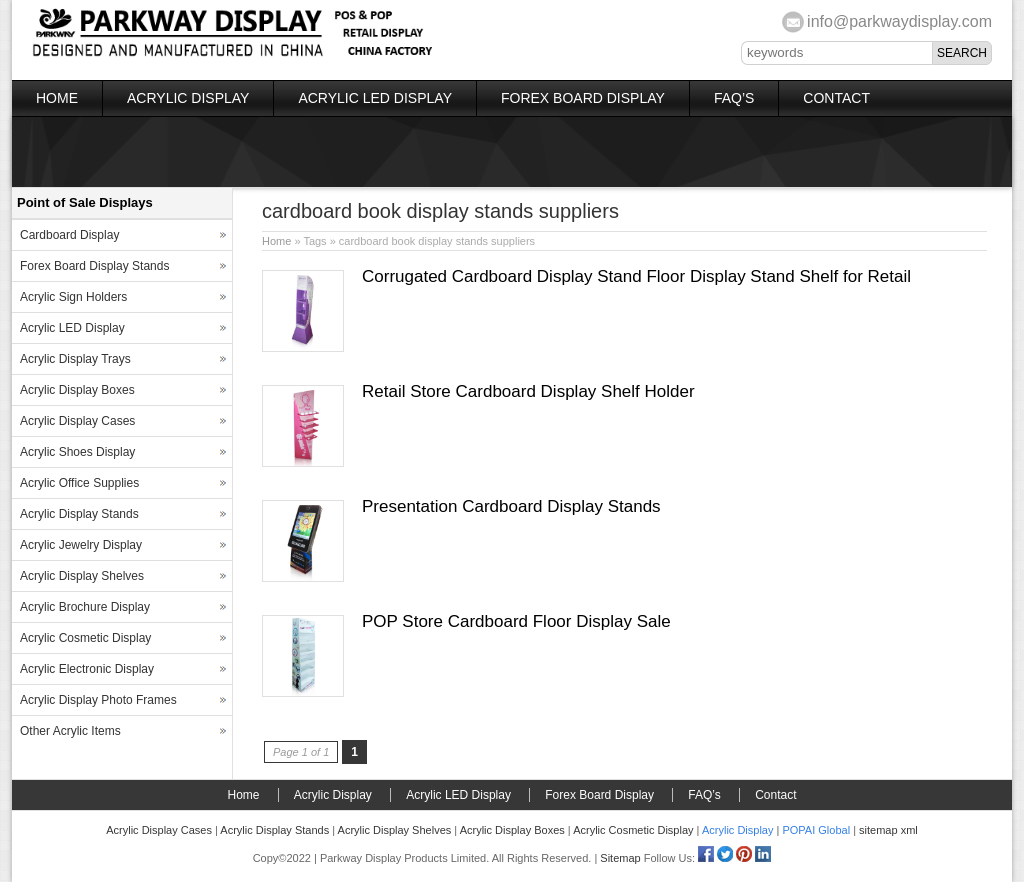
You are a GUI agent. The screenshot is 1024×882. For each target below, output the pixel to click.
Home (57, 98)
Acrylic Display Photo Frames (98, 700)
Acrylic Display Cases (77, 421)
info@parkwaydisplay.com (899, 21)
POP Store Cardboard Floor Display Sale (516, 621)
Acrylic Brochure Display (85, 607)
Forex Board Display (583, 98)
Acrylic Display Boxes (77, 390)
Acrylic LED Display (375, 98)
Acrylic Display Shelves (82, 576)
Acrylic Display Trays (75, 359)
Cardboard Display (69, 235)
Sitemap (620, 858)
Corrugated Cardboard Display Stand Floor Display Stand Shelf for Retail (636, 276)
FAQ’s (734, 98)
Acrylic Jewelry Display (81, 545)
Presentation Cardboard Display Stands (511, 506)
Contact (836, 98)
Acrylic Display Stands (79, 514)
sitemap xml (888, 830)
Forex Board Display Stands (94, 266)
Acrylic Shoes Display (77, 452)
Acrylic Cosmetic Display (85, 638)
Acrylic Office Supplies (79, 483)
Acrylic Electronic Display (87, 669)
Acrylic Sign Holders (73, 297)
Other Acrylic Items (70, 731)
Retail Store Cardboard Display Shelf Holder (528, 391)
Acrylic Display (188, 98)
